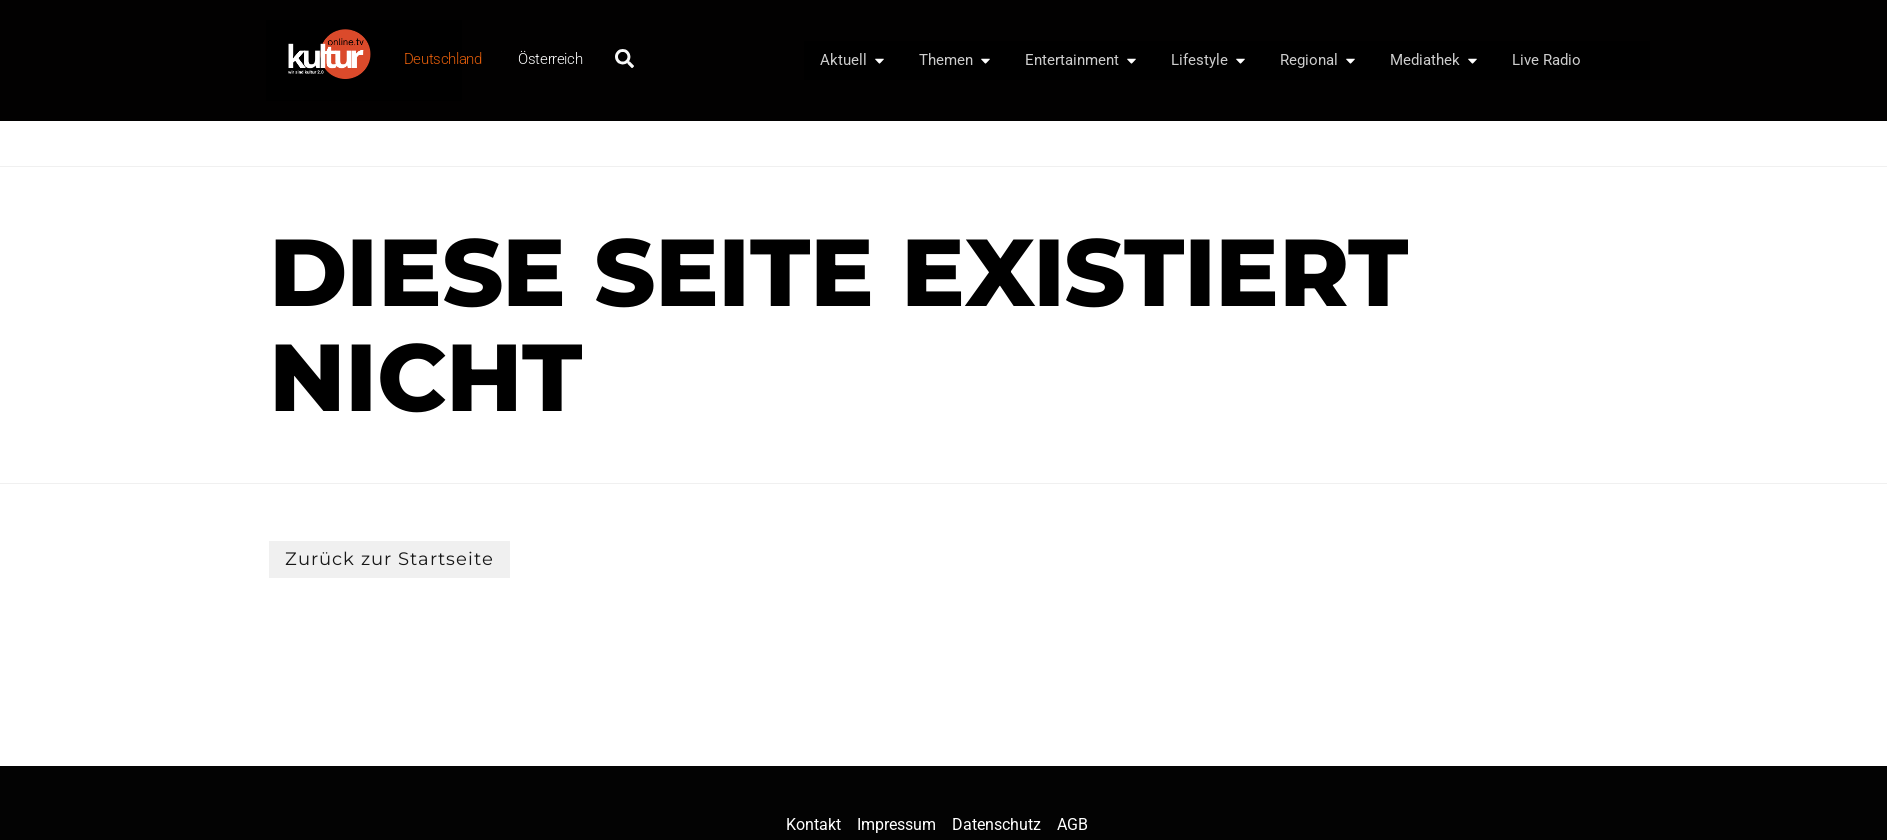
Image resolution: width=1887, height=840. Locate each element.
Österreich (550, 59)
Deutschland (443, 59)
